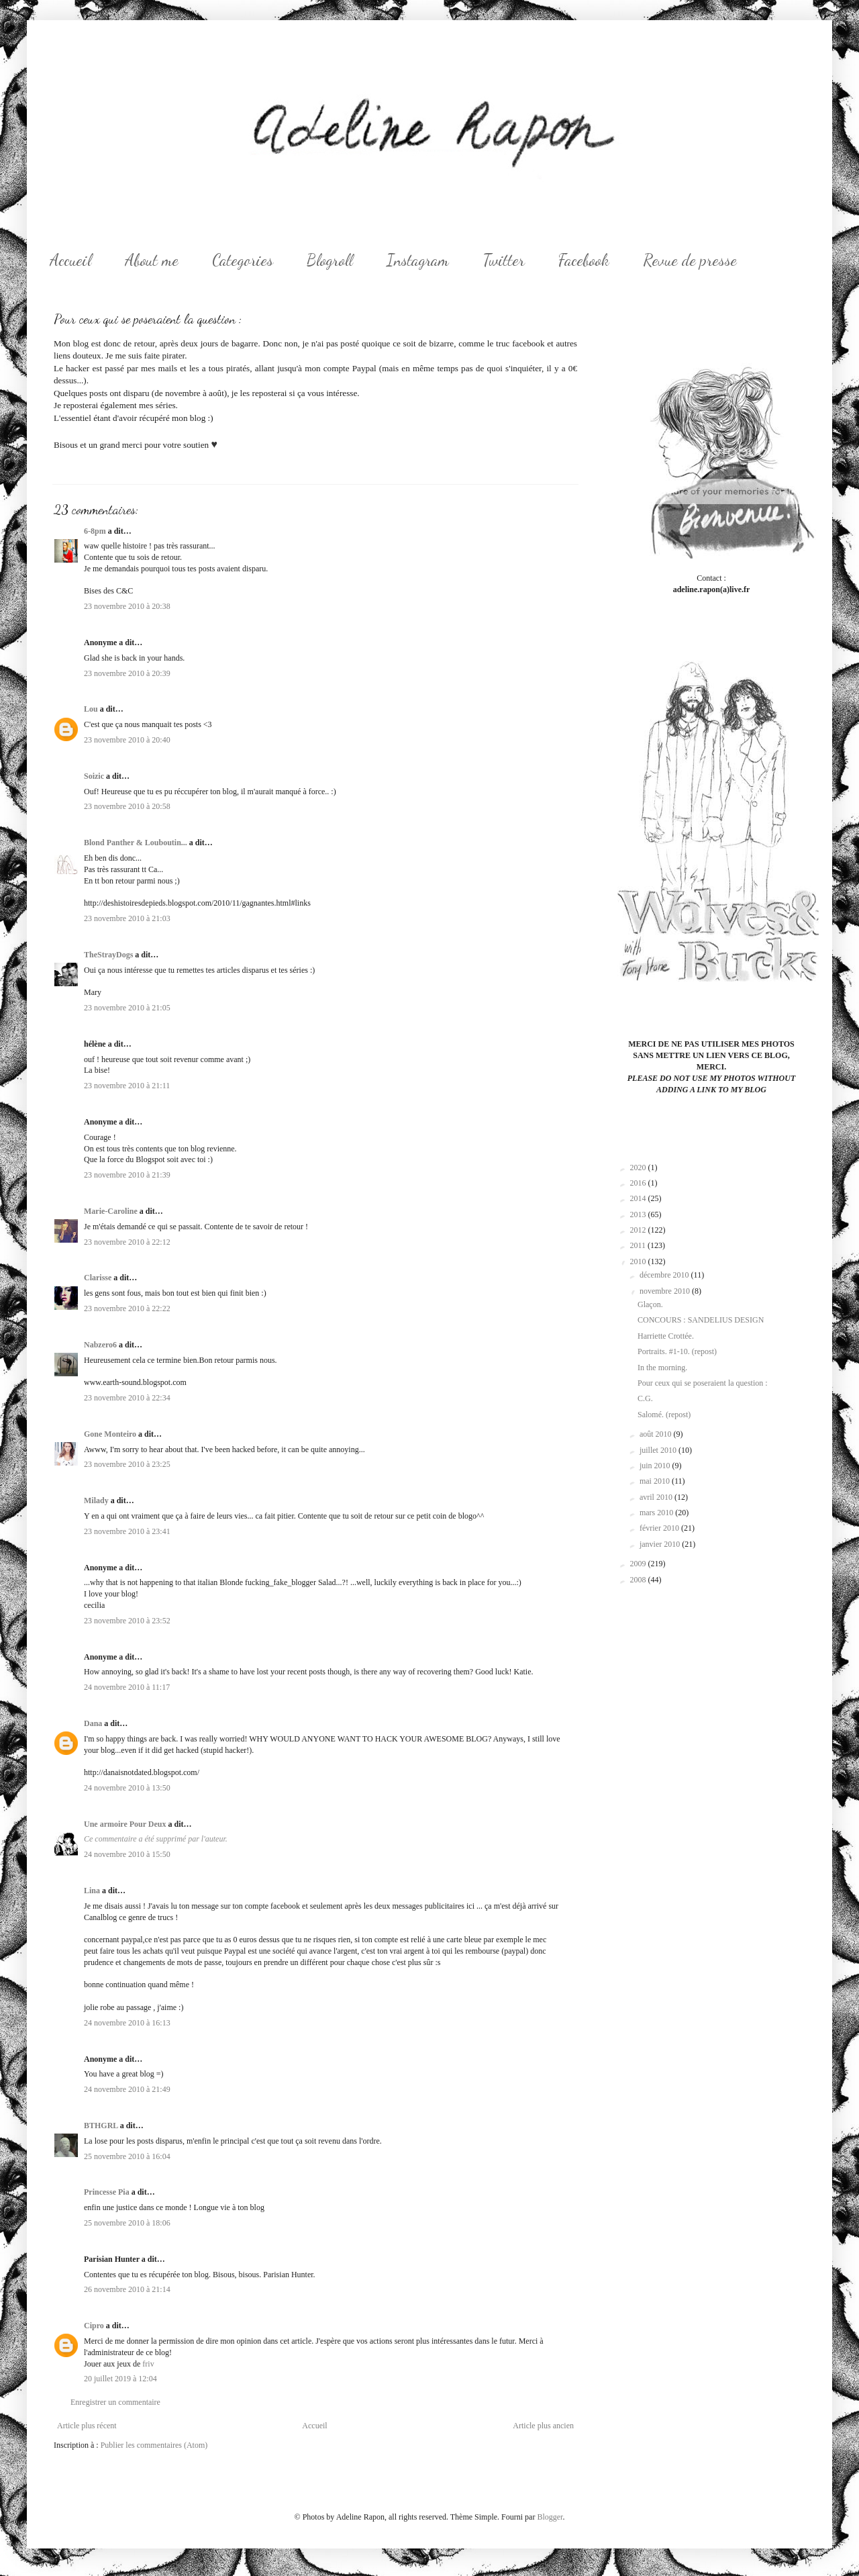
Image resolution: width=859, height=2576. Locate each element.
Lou (91, 709)
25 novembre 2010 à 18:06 (127, 2223)
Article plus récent (87, 2425)
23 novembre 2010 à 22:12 (127, 1242)
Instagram (418, 260)
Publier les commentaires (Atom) (154, 2445)
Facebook (583, 260)
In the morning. (662, 1367)
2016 (639, 1183)
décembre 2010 (665, 1275)
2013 (639, 1214)
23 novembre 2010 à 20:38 (127, 606)
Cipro (94, 2325)
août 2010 (657, 1434)
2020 (639, 1167)
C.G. (645, 1398)
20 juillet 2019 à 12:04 (120, 2378)
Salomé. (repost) (664, 1414)
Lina (92, 1890)
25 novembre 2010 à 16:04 (127, 2156)
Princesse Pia (107, 2192)
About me (152, 260)
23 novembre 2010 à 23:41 (127, 1531)
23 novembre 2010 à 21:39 (127, 1175)
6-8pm (95, 531)
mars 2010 (657, 1512)
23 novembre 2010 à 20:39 (127, 673)
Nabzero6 (100, 1344)
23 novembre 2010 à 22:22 (127, 1308)
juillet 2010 (659, 1450)
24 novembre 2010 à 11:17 (127, 1687)
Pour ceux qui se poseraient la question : (703, 1383)
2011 (639, 1245)
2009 (639, 1563)
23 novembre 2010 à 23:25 (127, 1464)
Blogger (549, 2517)
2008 (639, 1579)
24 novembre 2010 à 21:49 (127, 2089)
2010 (639, 1261)
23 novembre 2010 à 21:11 (127, 1085)
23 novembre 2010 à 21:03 (127, 918)
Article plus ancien (543, 2425)
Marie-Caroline (111, 1211)
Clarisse (97, 1277)
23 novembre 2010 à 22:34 (127, 1397)
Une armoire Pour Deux (125, 1824)
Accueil (70, 260)
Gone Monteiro (110, 1434)
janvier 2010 (661, 1544)
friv (148, 2364)
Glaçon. (650, 1304)
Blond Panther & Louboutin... (135, 842)
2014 (639, 1198)
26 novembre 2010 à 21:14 (127, 2289)
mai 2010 (656, 1481)
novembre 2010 (666, 1291)
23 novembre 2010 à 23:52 (127, 1620)
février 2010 (660, 1528)
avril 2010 (657, 1497)
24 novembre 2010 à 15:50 (127, 1854)
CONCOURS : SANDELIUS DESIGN (701, 1320)
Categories (242, 260)
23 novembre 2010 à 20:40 (127, 740)
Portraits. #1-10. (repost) (677, 1351)
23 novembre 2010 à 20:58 (127, 806)
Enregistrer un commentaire (115, 2402)
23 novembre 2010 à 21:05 (127, 1007)
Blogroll (330, 260)
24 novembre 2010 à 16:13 (127, 2023)
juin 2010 (656, 1465)
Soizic (94, 776)
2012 (639, 1230)
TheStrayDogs (108, 954)
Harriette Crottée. (666, 1336)
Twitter (504, 260)
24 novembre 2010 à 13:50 (127, 1788)
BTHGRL (101, 2125)
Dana (93, 1723)
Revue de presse (690, 260)
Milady (96, 1500)
